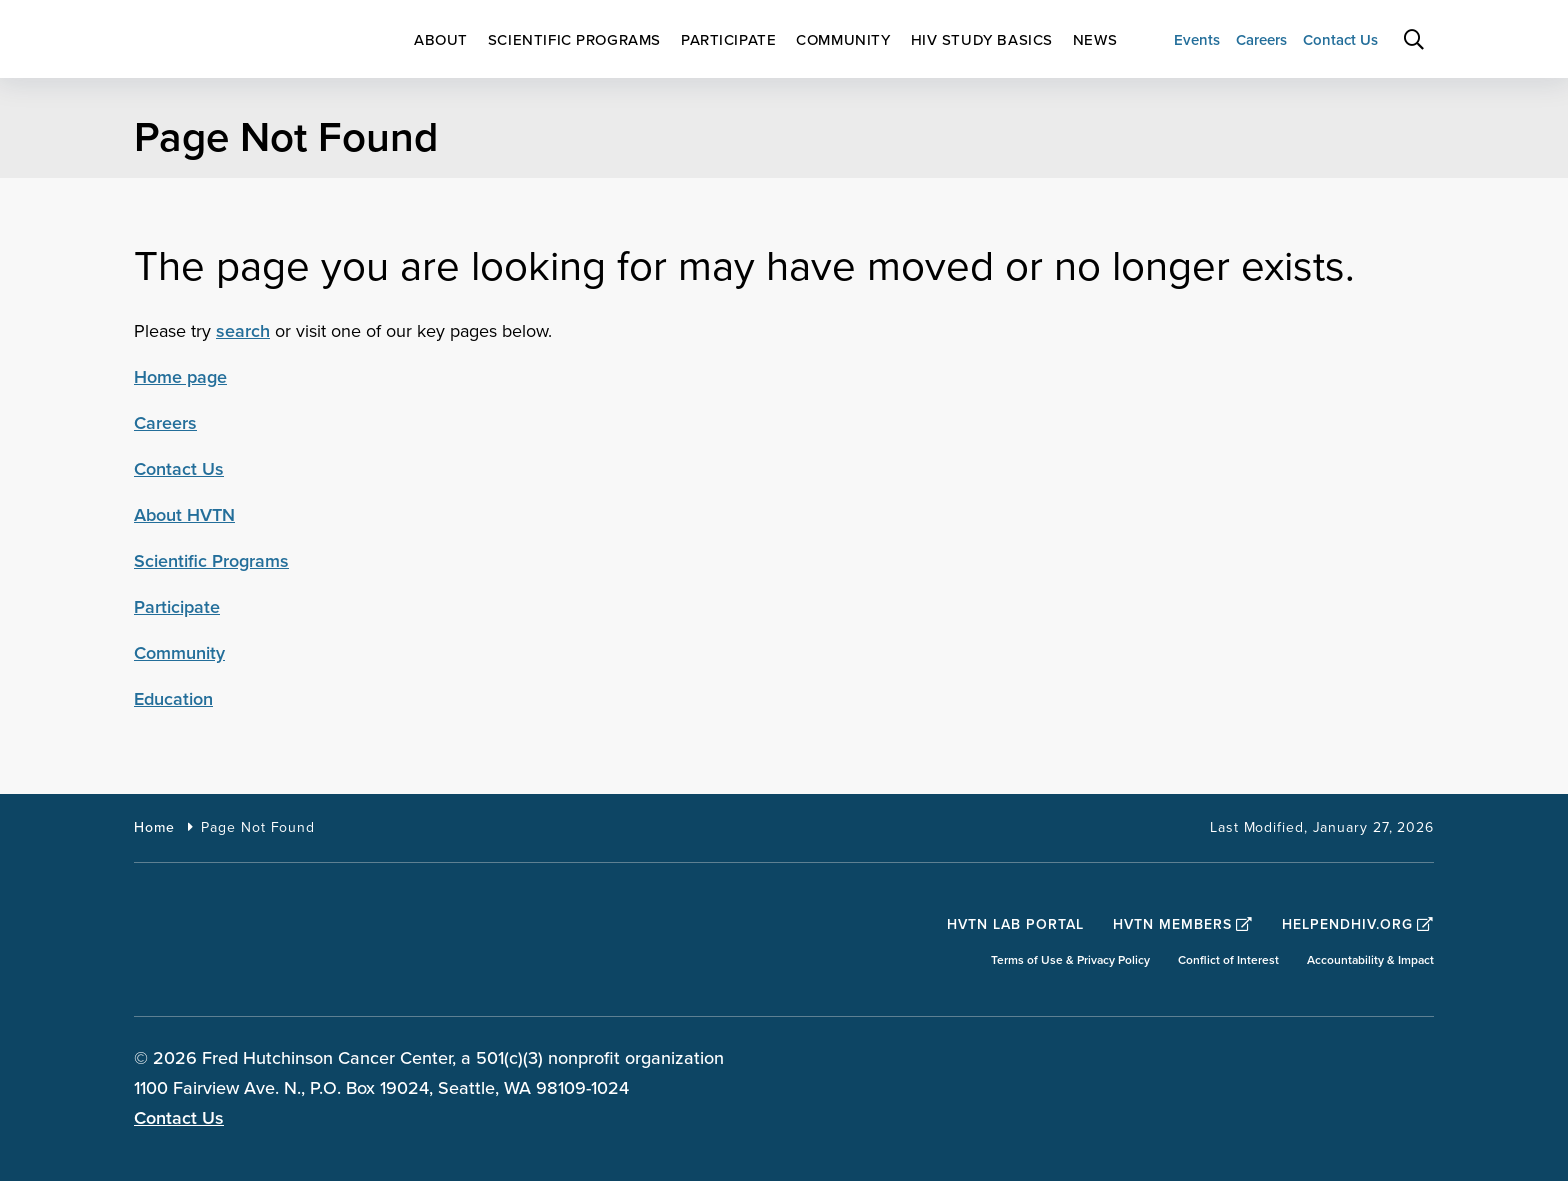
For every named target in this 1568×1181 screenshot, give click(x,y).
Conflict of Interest (1228, 960)
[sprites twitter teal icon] (1312, 1061)
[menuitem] (441, 40)
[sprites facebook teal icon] (1260, 1061)
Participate (177, 607)
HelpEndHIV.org (1358, 924)
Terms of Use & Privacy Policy (1070, 960)
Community (179, 653)
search (243, 331)
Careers (165, 423)
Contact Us (179, 469)
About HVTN (184, 515)
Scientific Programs (211, 561)
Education (173, 699)
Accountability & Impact (1370, 960)
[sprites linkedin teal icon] (1364, 1061)
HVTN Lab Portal (1015, 924)
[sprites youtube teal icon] (1416, 1061)
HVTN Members (1183, 924)
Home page (180, 377)
